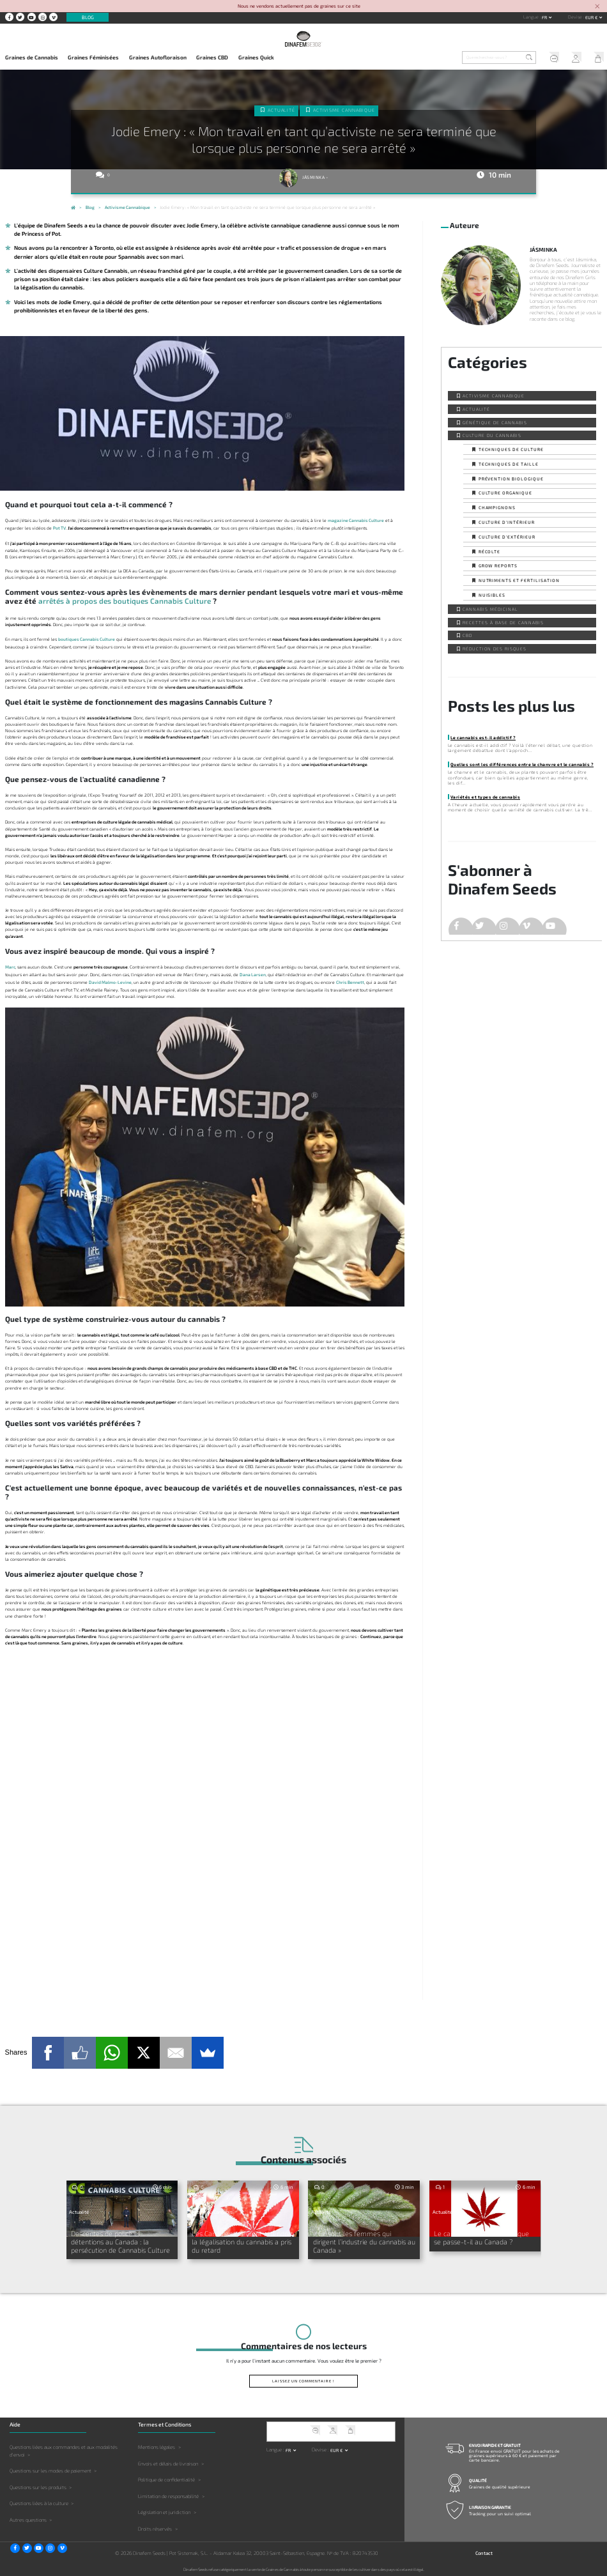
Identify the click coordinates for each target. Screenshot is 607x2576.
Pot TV (59, 527)
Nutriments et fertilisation (519, 580)
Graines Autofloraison (158, 57)
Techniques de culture (511, 449)
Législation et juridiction (164, 2511)
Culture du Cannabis (492, 435)
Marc (10, 966)
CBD (467, 635)
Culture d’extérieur (507, 536)
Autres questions (28, 2519)
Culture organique (505, 492)
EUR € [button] (592, 17)
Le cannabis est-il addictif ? (483, 737)
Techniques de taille (509, 463)
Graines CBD (212, 57)
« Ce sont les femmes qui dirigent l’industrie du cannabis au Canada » (363, 2240)
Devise (575, 16)
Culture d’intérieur (507, 522)
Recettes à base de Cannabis (503, 622)
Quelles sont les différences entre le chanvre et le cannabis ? (522, 764)
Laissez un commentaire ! (303, 2379)
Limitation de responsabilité (168, 2495)
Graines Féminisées (93, 57)
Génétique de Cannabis (494, 422)
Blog (88, 17)
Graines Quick (256, 57)
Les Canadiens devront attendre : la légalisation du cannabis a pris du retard (241, 2240)
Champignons (497, 507)
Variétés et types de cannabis (485, 796)
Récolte (490, 551)
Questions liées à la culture (39, 2502)
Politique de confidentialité (166, 2479)
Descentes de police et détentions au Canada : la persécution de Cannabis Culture (122, 2240)
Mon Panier (596, 58)
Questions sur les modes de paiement (50, 2470)
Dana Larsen (253, 974)
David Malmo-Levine (110, 982)
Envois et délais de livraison (168, 2462)
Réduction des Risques (494, 648)
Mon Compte (573, 58)
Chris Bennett (350, 982)
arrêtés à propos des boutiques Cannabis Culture (124, 601)
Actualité (282, 109)
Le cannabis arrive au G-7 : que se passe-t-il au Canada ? (483, 2236)
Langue (531, 16)
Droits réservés (155, 2528)
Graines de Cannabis (31, 57)
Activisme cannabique (344, 109)
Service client (551, 58)
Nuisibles (492, 594)
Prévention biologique (511, 478)
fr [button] (545, 17)
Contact (484, 2552)
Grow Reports (498, 565)
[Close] (597, 6)
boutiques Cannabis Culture (86, 638)
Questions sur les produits (38, 2486)
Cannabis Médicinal (490, 608)
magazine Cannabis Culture (356, 520)
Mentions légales (156, 2446)
